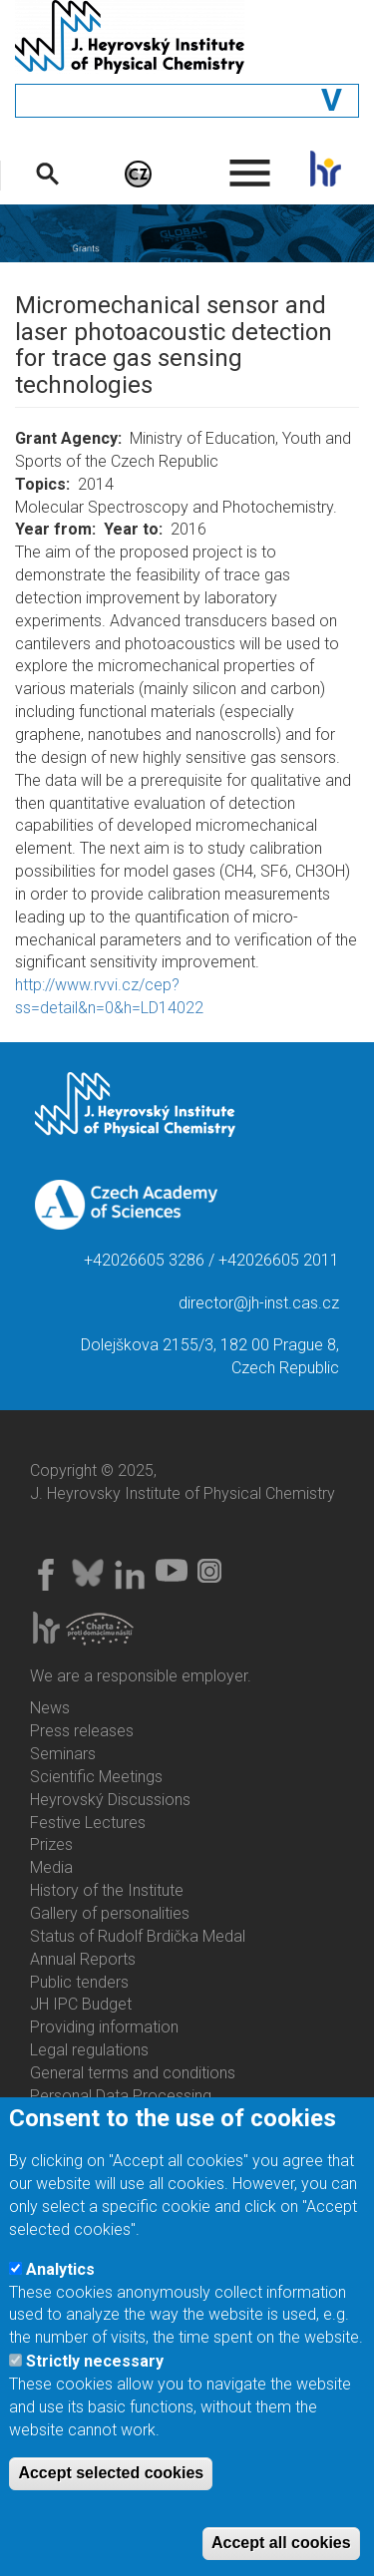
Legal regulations (89, 2049)
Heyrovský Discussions (110, 1799)
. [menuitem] (250, 164)
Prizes (51, 1844)
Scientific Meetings (96, 1776)
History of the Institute (107, 1890)
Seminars (63, 1753)
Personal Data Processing (120, 2095)
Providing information (104, 2027)
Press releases (82, 1730)
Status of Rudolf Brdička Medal (137, 1936)
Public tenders (79, 1982)
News (50, 1707)
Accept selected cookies (110, 2493)
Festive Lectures (88, 1822)
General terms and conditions (132, 2072)
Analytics (60, 2289)
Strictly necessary (95, 2381)
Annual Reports (83, 1959)
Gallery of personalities (109, 1913)
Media (51, 1867)
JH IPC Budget (81, 2004)
